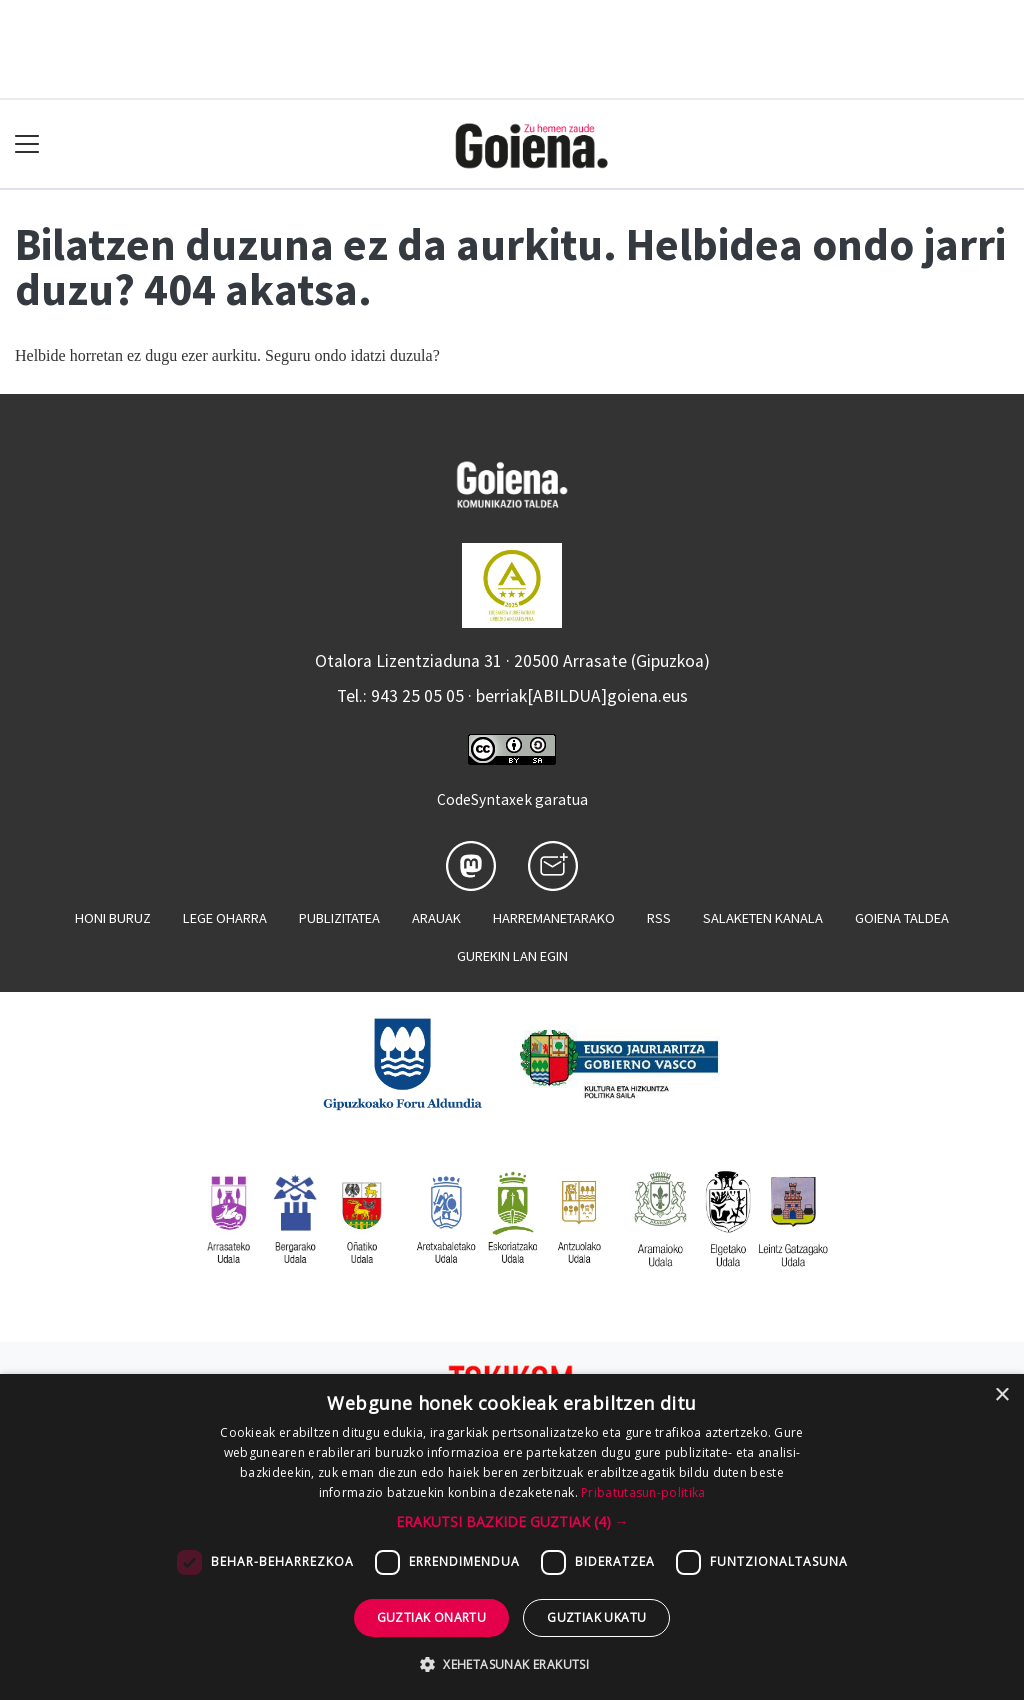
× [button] (1001, 1395)
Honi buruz (113, 918)
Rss (659, 918)
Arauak (436, 918)
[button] (512, 1521)
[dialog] (512, 1537)
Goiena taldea (902, 918)
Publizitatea (339, 918)
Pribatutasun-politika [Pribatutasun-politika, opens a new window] (643, 1492)
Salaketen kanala (763, 918)
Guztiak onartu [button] (432, 1617)
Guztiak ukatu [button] (596, 1617)
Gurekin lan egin (512, 956)
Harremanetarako (554, 918)
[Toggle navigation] (27, 144)
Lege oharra (225, 918)
